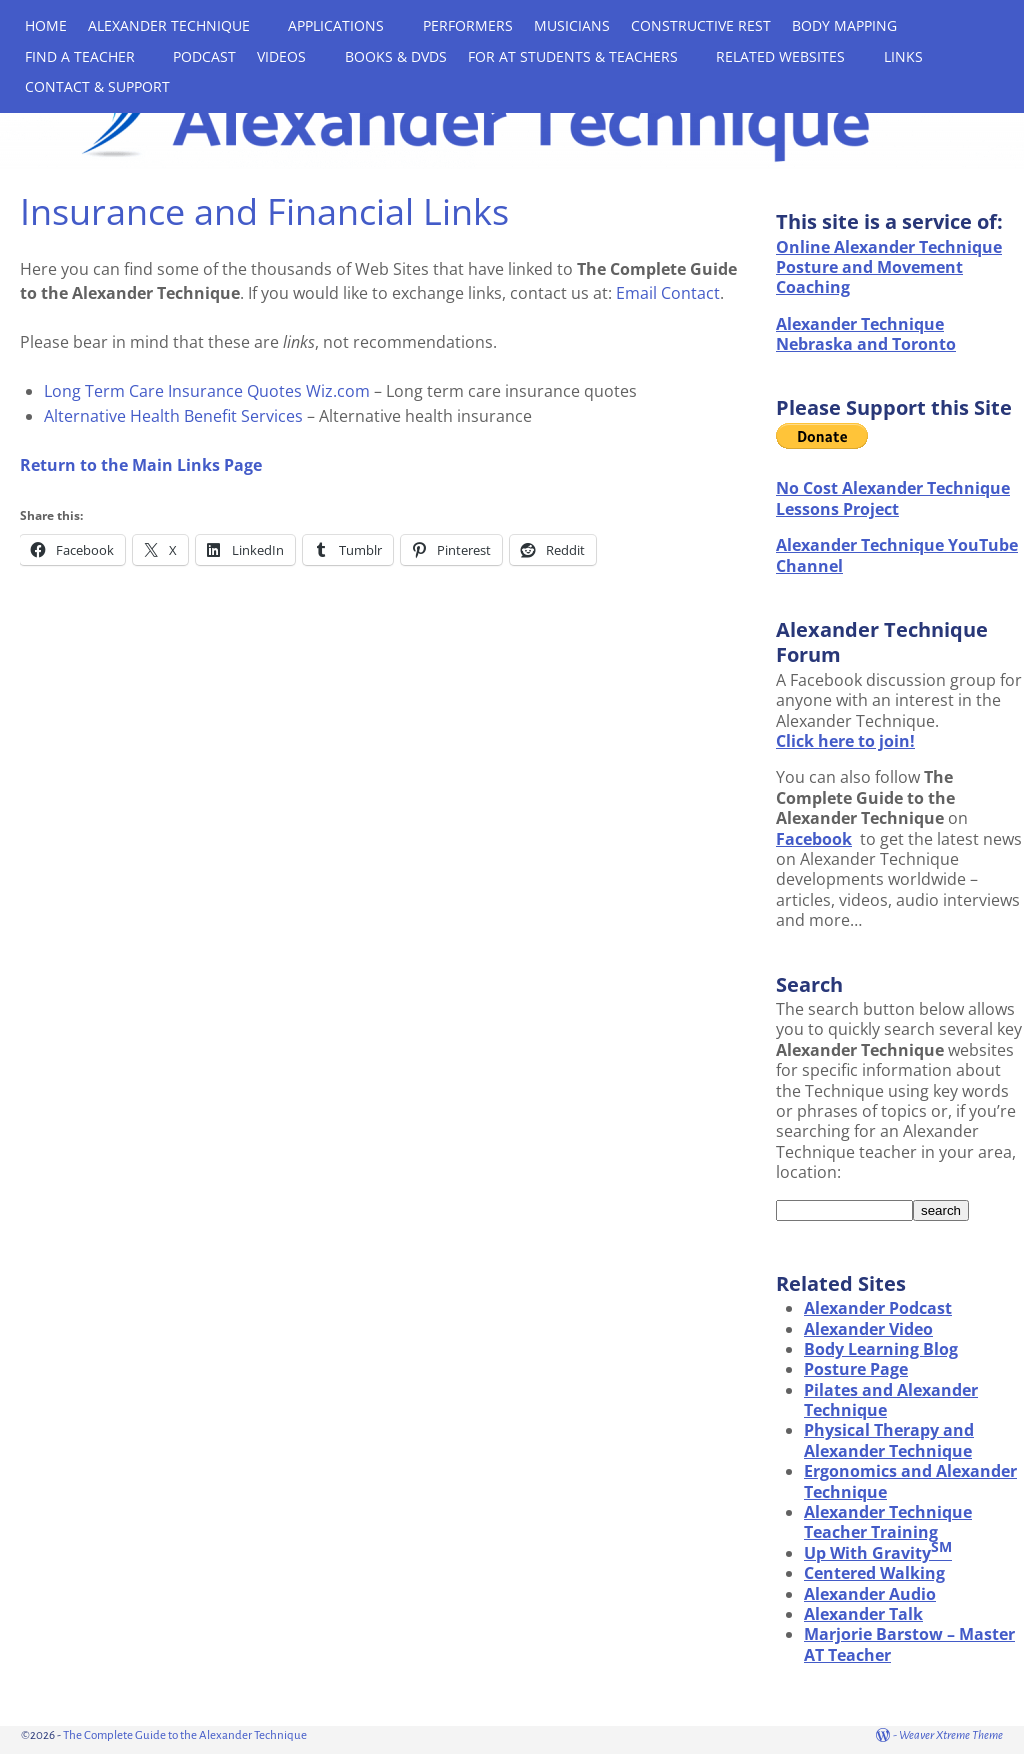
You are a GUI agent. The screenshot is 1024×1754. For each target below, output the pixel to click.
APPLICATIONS (336, 25)
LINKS (903, 56)
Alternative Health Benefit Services (173, 416)
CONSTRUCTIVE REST (701, 25)
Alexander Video (868, 1329)
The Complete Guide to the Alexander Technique (185, 1735)
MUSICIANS (572, 25)
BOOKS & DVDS (396, 56)
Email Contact (668, 293)
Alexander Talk (863, 1614)
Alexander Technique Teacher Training (888, 1522)
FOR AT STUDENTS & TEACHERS (573, 56)
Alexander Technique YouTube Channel (897, 555)
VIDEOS (281, 56)
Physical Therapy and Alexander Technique (889, 1440)
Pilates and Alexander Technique (891, 1400)
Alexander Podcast (878, 1308)
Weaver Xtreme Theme (951, 1735)
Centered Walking (874, 1573)
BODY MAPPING (844, 25)
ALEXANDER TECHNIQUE (169, 25)
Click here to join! (845, 741)
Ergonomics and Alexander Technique (910, 1481)
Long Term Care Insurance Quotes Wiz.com (207, 391)
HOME (46, 25)
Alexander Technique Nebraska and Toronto (866, 334)
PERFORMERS (468, 25)
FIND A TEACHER (80, 56)
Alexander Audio (870, 1594)
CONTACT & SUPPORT (97, 86)
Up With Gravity (878, 1553)
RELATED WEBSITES (780, 56)
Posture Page (856, 1369)
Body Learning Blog (881, 1349)
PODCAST (204, 56)
